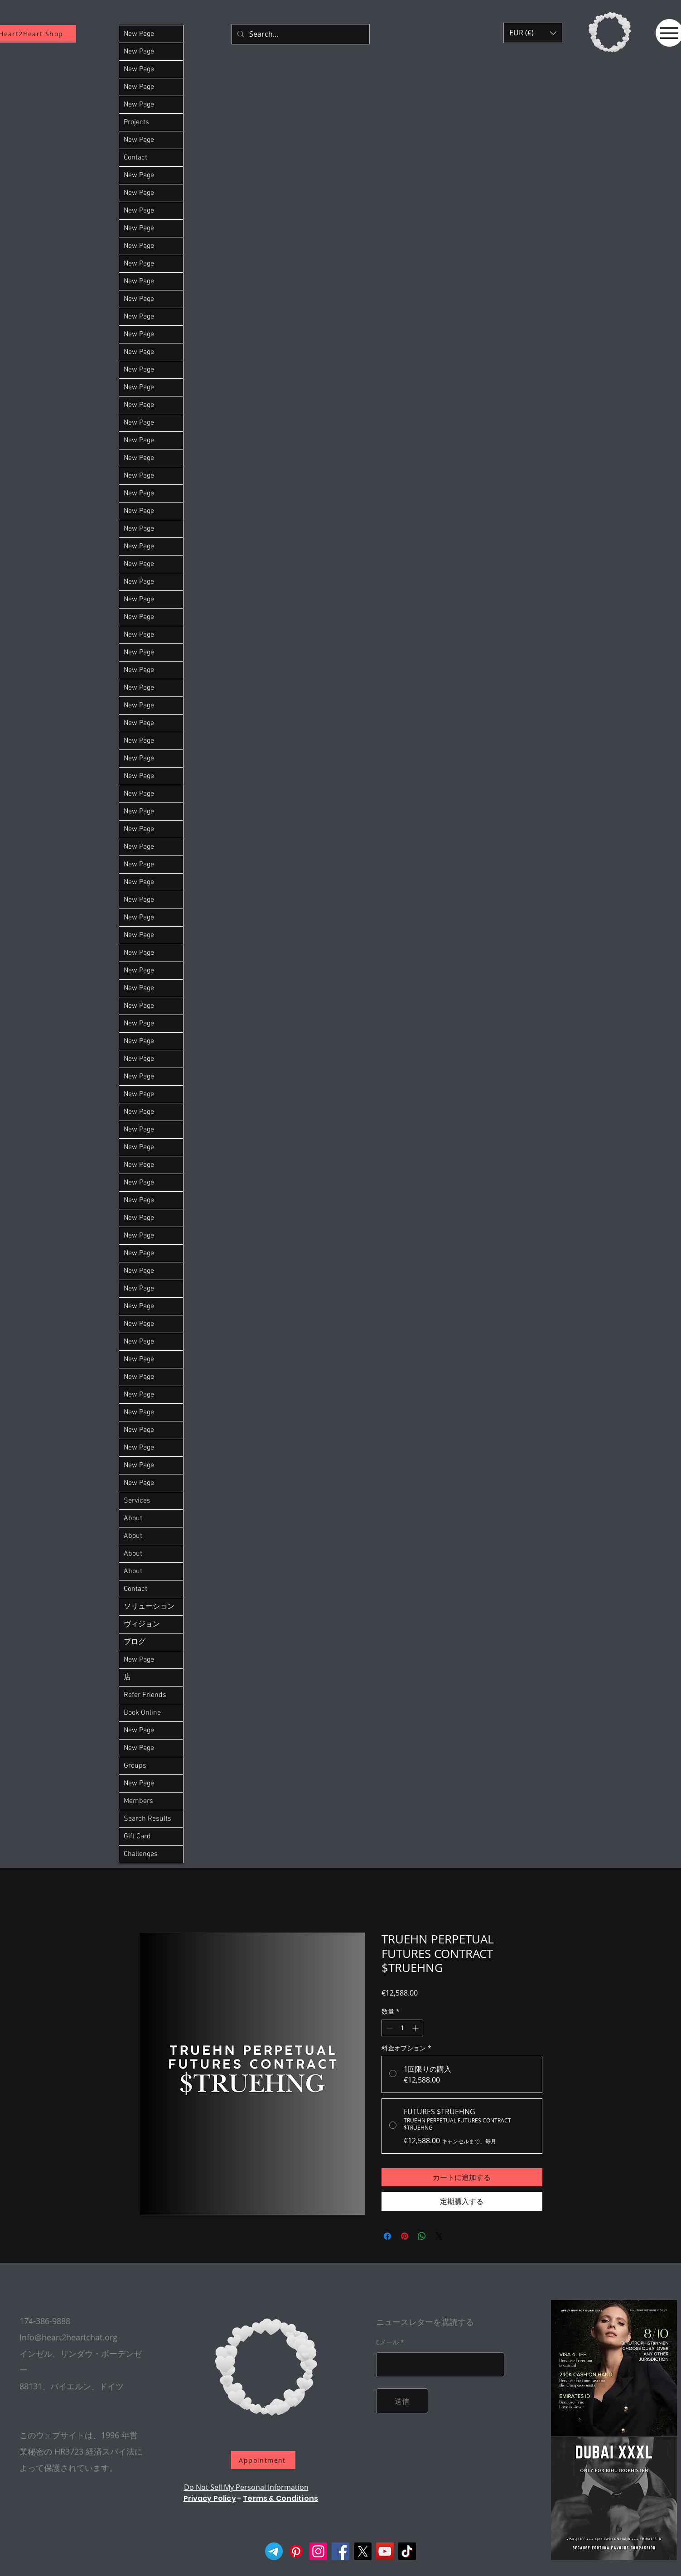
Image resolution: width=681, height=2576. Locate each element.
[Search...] (299, 34)
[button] (532, 33)
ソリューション (149, 1606)
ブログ (134, 1642)
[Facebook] (340, 2551)
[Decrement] (388, 2028)
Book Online (142, 1712)
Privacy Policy (210, 2498)
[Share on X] (439, 2236)
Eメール (387, 2342)
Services (137, 1500)
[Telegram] (274, 2551)
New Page (139, 34)
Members (138, 1801)
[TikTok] (407, 2551)
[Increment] (416, 2028)
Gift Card (137, 1836)
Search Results (147, 1818)
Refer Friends (145, 1695)
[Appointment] (263, 2460)
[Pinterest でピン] (404, 2236)
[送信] (402, 2400)
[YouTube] (385, 2551)
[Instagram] (318, 2551)
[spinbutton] (402, 2028)
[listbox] (532, 33)
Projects (136, 122)
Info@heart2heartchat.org (68, 2337)
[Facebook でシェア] (387, 2236)
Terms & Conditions (280, 2498)
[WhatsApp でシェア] (421, 2236)
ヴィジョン (142, 1624)
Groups (135, 1765)
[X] (363, 2551)
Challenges (141, 1854)
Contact (135, 157)
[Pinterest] (296, 2551)
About (133, 1518)
